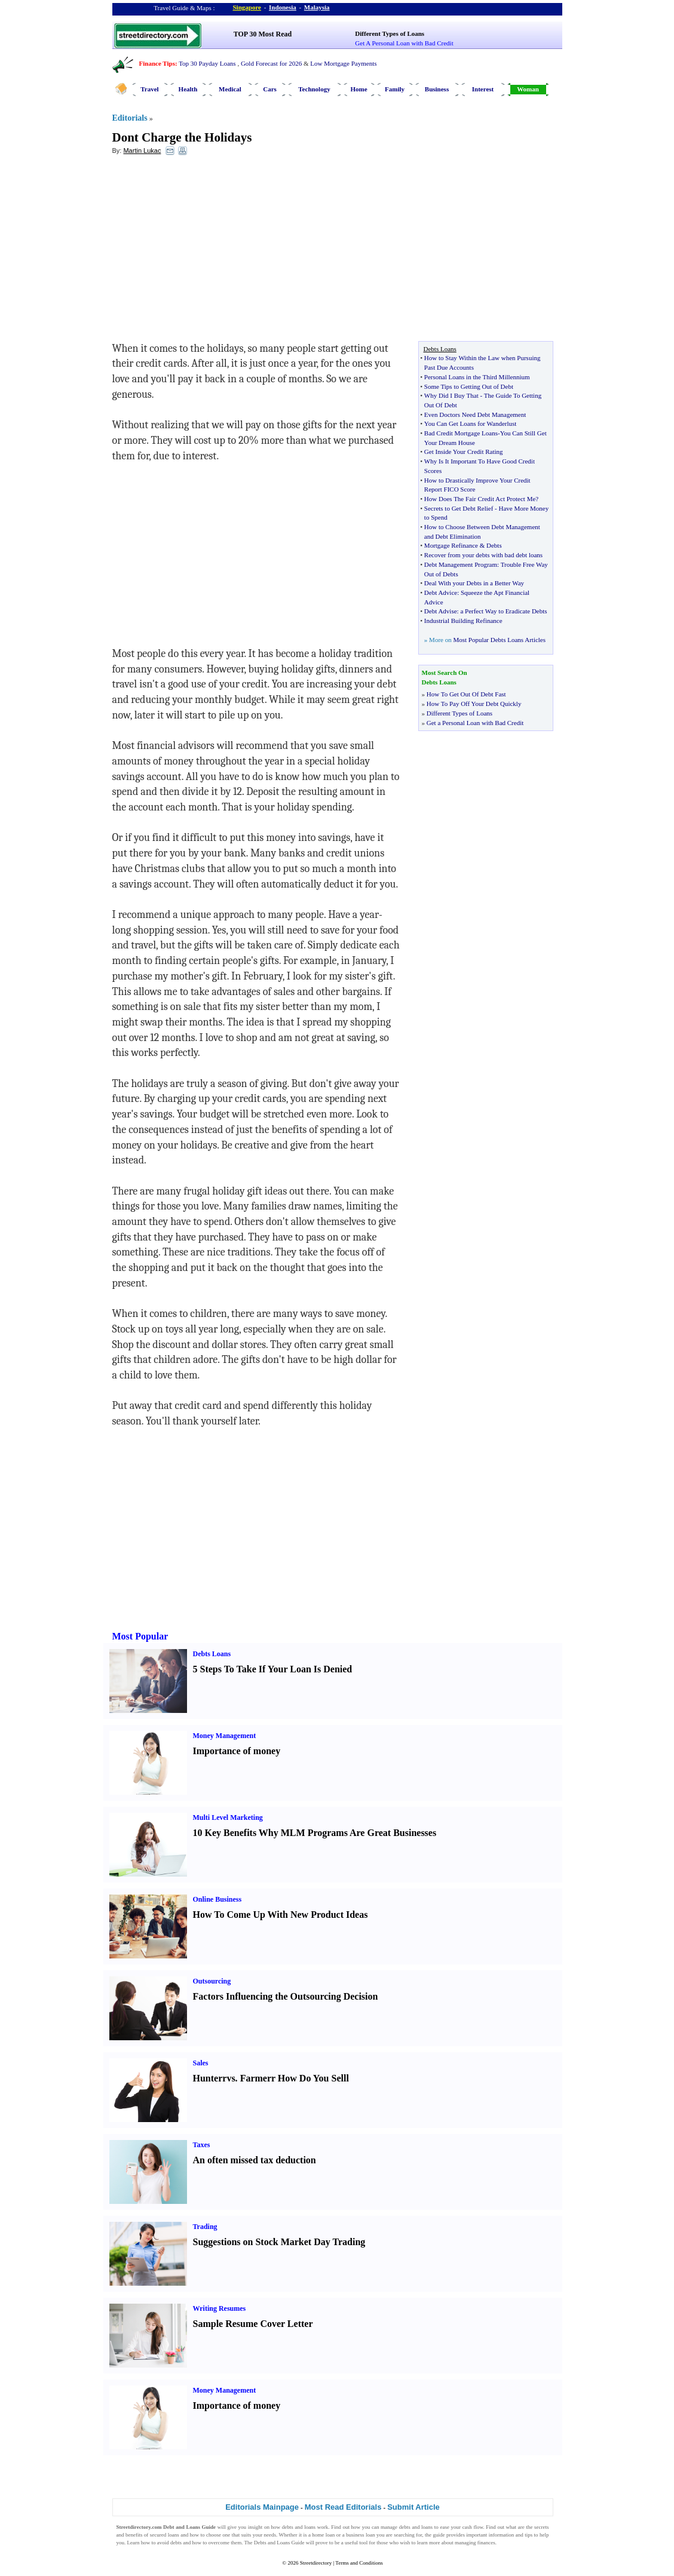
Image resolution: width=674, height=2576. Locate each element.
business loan (360, 2535)
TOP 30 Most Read (263, 34)
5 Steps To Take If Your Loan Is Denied (273, 1669)
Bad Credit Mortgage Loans (461, 433)
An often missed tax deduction (254, 2160)
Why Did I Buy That (451, 395)
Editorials (130, 117)
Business (437, 89)
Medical (230, 89)
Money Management (224, 1735)
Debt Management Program (460, 564)
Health (188, 89)
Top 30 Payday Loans (207, 63)
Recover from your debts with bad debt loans (483, 554)
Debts (494, 545)
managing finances (475, 2543)
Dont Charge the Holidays (182, 137)
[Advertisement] (209, 251)
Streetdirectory (316, 2563)
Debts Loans (212, 1654)
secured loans (164, 2535)
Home (358, 89)
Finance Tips (157, 63)
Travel (149, 89)
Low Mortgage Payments (343, 63)
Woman (528, 89)
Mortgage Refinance (451, 545)
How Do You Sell (312, 2078)
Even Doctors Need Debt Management (475, 414)
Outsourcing (212, 1981)
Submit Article (413, 2507)
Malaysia (317, 7)
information (501, 2535)
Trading (205, 2226)
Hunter (208, 2078)
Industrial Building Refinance (463, 620)
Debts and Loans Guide (279, 2543)
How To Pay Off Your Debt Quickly (474, 703)
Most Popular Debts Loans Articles (499, 639)
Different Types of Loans (389, 33)
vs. (231, 2078)
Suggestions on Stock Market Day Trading (279, 2242)
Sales (201, 2063)
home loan (323, 2535)
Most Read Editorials (343, 2507)
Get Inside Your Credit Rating (463, 451)
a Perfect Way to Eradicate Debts (503, 611)
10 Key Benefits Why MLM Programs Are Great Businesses (315, 1833)
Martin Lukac (142, 150)
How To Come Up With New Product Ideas (280, 1914)
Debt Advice (440, 592)
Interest (483, 89)
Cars (270, 89)
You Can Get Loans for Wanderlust (470, 423)
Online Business (217, 1899)
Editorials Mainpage (262, 2507)
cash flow (472, 2527)
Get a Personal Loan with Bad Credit (475, 722)
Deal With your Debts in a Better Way (474, 583)
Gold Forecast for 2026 (271, 63)
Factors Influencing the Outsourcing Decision (285, 1996)
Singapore (247, 7)
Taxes (201, 2145)
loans (309, 2527)
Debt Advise (440, 611)
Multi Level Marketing (228, 1817)
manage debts (395, 2527)
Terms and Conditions (358, 2563)
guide (439, 2535)
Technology (314, 89)
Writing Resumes (219, 2308)
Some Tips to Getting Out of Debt (468, 386)
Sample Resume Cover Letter (253, 2324)
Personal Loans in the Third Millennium (477, 376)
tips (528, 2535)
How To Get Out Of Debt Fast (466, 694)
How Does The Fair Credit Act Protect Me (479, 498)
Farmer (255, 2078)
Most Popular (140, 1636)
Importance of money (237, 1751)
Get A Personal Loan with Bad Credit (404, 43)
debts (287, 2527)
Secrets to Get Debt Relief (458, 508)
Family (395, 89)
